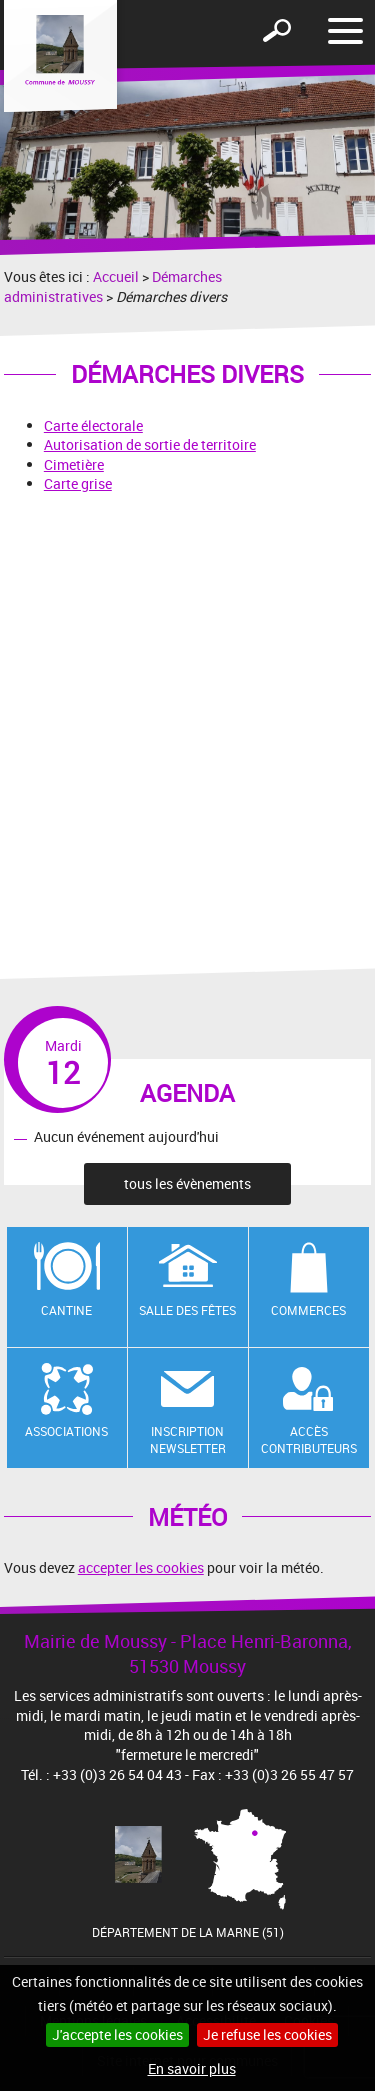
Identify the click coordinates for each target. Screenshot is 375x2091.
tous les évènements (187, 1183)
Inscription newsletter (188, 1439)
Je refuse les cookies (267, 2034)
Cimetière (74, 464)
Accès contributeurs (309, 1439)
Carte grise (78, 483)
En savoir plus (192, 2068)
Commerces (308, 1310)
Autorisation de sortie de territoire (150, 444)
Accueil (116, 276)
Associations (66, 1431)
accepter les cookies (141, 1567)
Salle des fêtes (187, 1310)
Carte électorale (93, 425)
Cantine (66, 1310)
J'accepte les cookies (117, 2034)
